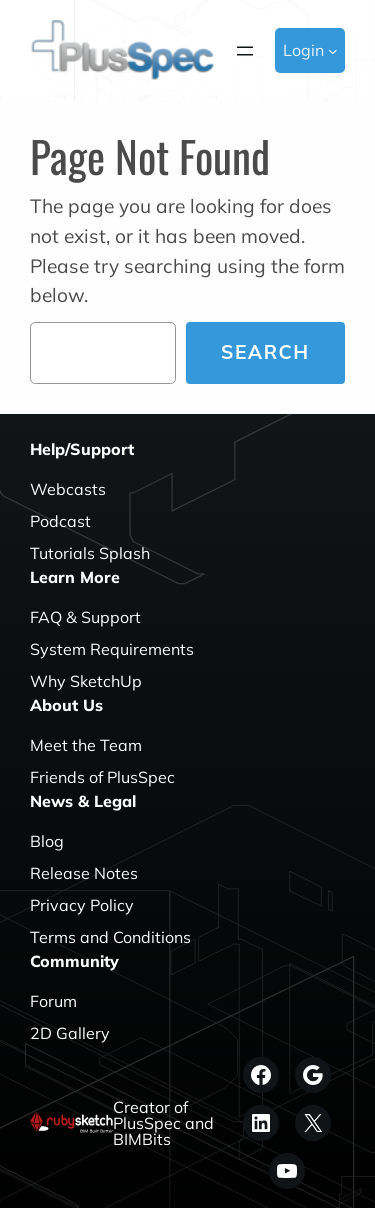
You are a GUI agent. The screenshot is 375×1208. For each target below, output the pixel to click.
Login (303, 50)
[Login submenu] (333, 51)
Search (265, 352)
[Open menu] (245, 51)
